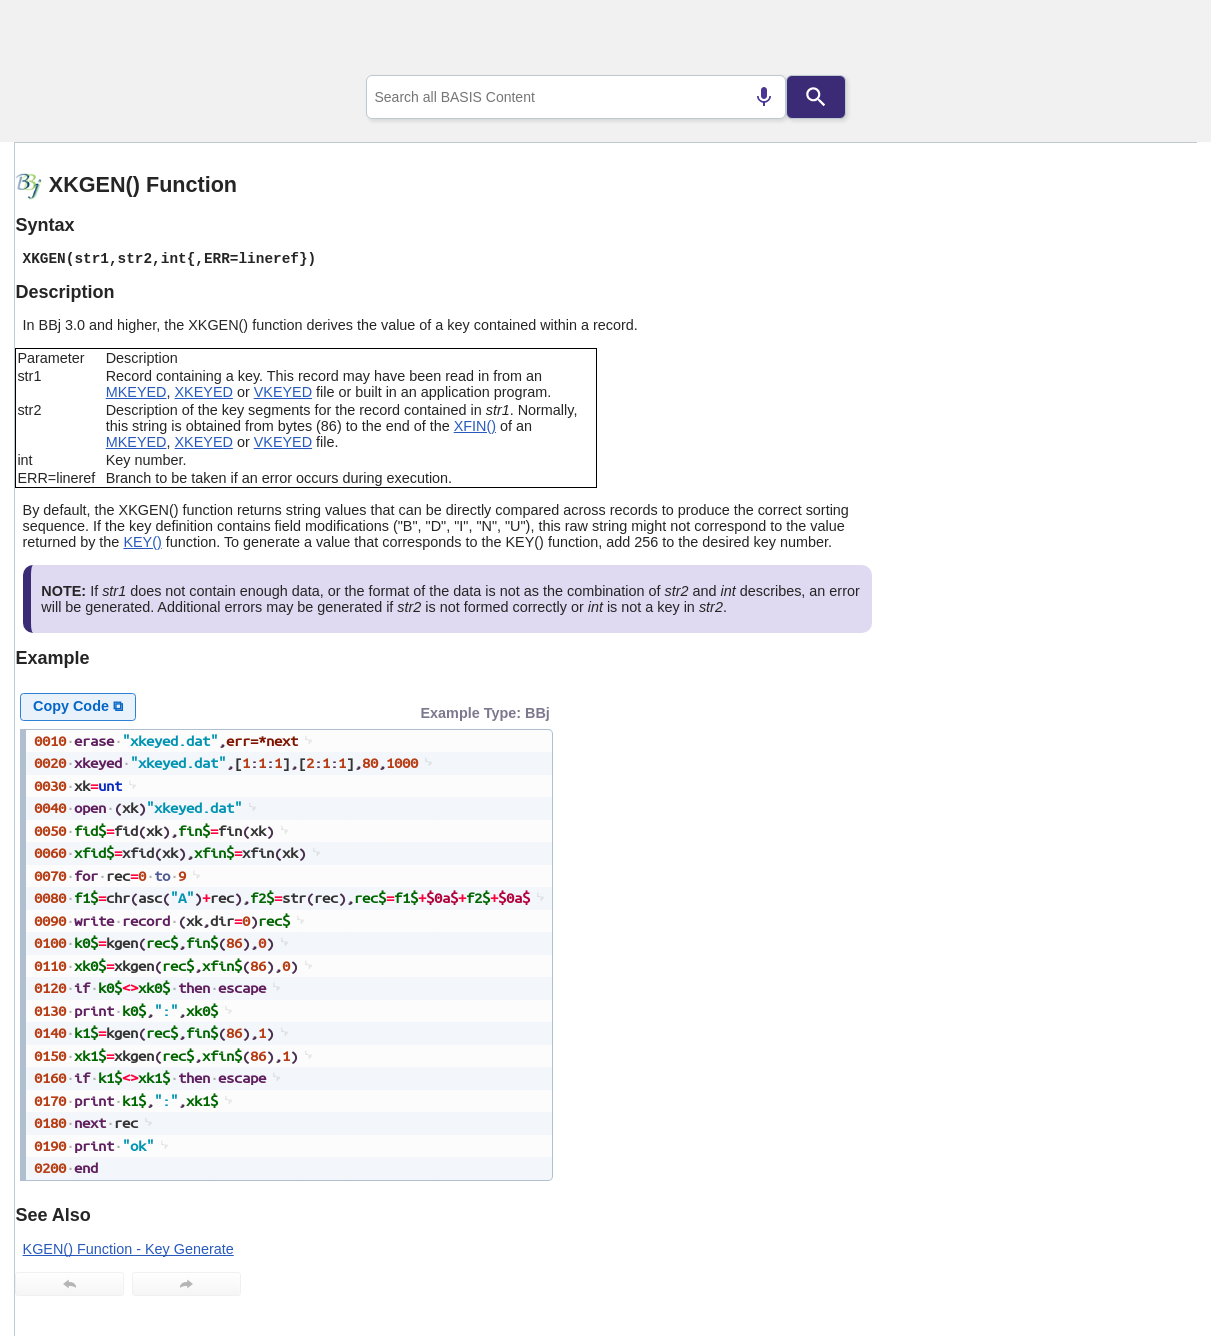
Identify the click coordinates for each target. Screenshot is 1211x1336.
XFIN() (475, 426)
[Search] (816, 97)
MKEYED (136, 392)
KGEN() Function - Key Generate (128, 1249)
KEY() (142, 542)
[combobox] (576, 97)
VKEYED (283, 392)
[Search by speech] (764, 97)
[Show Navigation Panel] (1156, 41)
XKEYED (204, 392)
